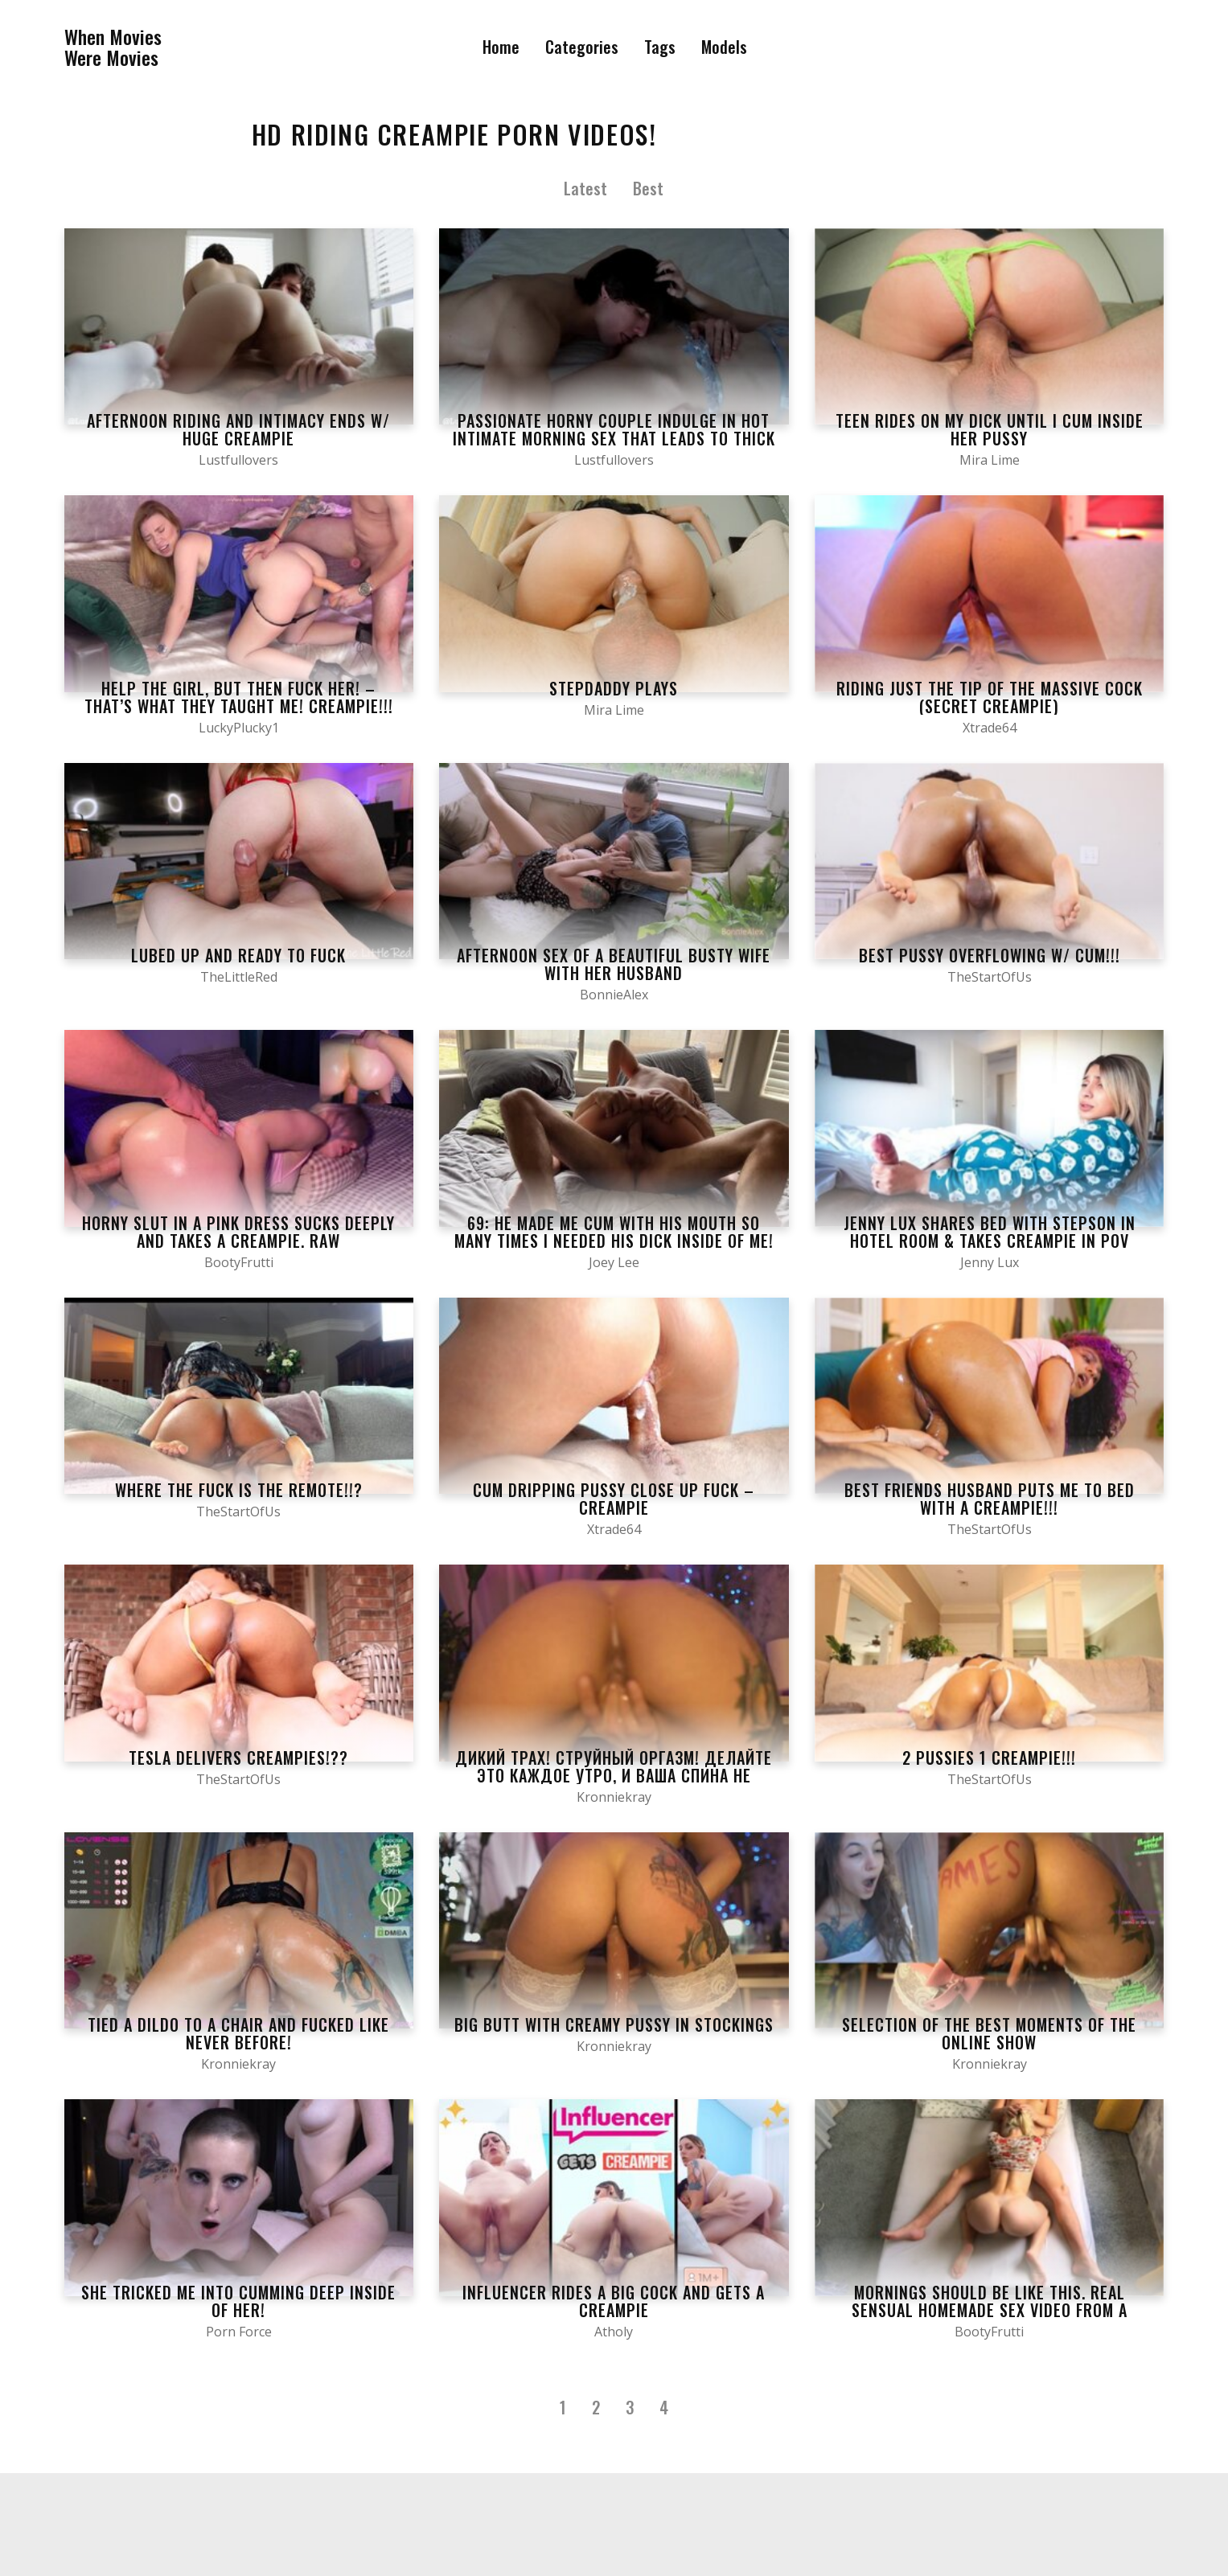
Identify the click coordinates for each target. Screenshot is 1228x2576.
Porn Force (239, 2331)
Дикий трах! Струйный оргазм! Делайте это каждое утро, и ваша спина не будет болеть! (613, 1775)
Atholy (613, 2331)
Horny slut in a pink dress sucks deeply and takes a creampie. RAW (238, 1232)
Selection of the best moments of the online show (989, 2033)
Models (724, 47)
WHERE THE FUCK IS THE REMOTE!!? (239, 1490)
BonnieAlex (614, 994)
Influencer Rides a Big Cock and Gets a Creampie (613, 2301)
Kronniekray (614, 1797)
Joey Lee (614, 1262)
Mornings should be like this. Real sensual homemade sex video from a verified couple (989, 2310)
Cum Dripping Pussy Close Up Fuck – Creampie (613, 1499)
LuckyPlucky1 (239, 727)
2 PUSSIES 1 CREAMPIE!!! (989, 1757)
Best (648, 188)
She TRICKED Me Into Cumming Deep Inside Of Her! (238, 2301)
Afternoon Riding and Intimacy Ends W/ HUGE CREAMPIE (238, 429)
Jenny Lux (989, 1262)
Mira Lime (989, 460)
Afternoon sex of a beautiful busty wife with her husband (613, 964)
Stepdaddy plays (613, 688)
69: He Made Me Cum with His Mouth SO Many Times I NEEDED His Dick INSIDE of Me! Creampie (614, 1240)
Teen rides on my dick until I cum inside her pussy (990, 429)
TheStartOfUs (989, 977)
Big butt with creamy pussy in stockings (614, 2024)
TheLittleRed (238, 977)
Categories (581, 47)
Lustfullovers (238, 460)
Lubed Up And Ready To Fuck (238, 955)
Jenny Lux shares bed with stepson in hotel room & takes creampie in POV (990, 1232)
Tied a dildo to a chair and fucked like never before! (238, 2033)
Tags (660, 47)
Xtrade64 (989, 727)
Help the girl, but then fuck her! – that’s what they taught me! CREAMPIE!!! (238, 697)
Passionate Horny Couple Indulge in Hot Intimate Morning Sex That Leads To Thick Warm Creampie (614, 438)
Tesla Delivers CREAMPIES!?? (238, 1757)
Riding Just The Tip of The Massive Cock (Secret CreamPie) (989, 697)
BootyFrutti (238, 1262)
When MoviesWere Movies (113, 47)
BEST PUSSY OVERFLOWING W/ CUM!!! (989, 955)
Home (501, 47)
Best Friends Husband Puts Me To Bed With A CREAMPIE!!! (989, 1499)
